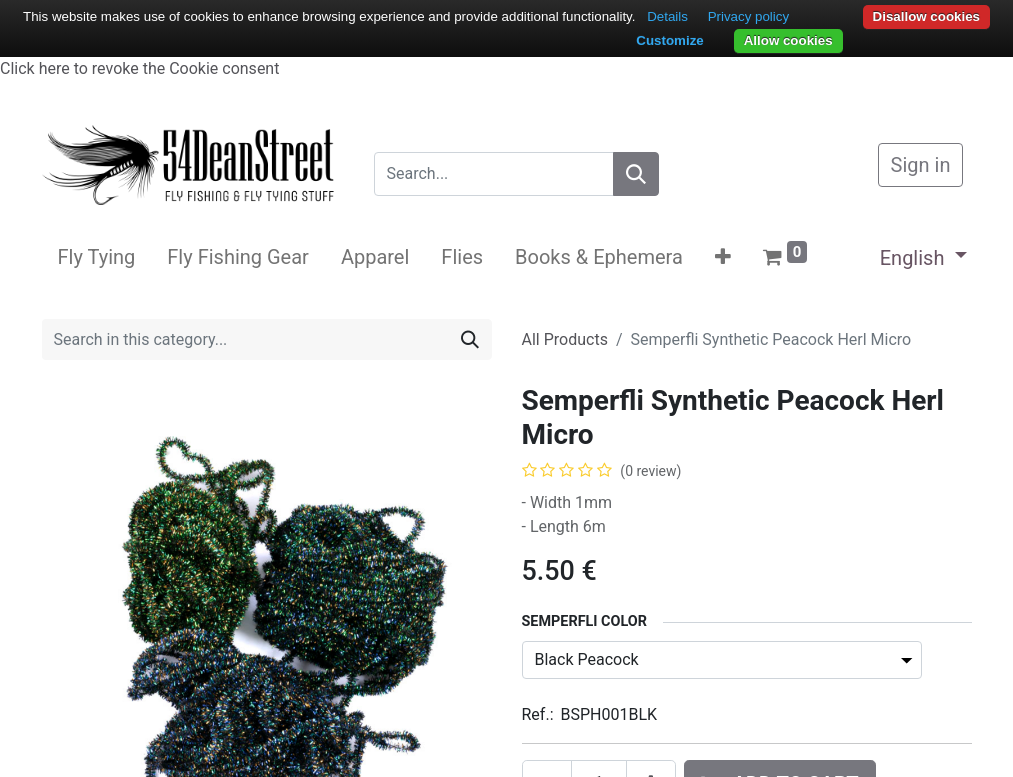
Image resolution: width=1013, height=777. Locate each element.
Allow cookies (788, 40)
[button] (723, 257)
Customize (669, 40)
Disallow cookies (926, 16)
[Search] (636, 174)
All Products (565, 339)
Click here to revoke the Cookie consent (139, 68)
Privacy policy (748, 16)
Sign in (921, 165)
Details (667, 16)
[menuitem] (97, 257)
